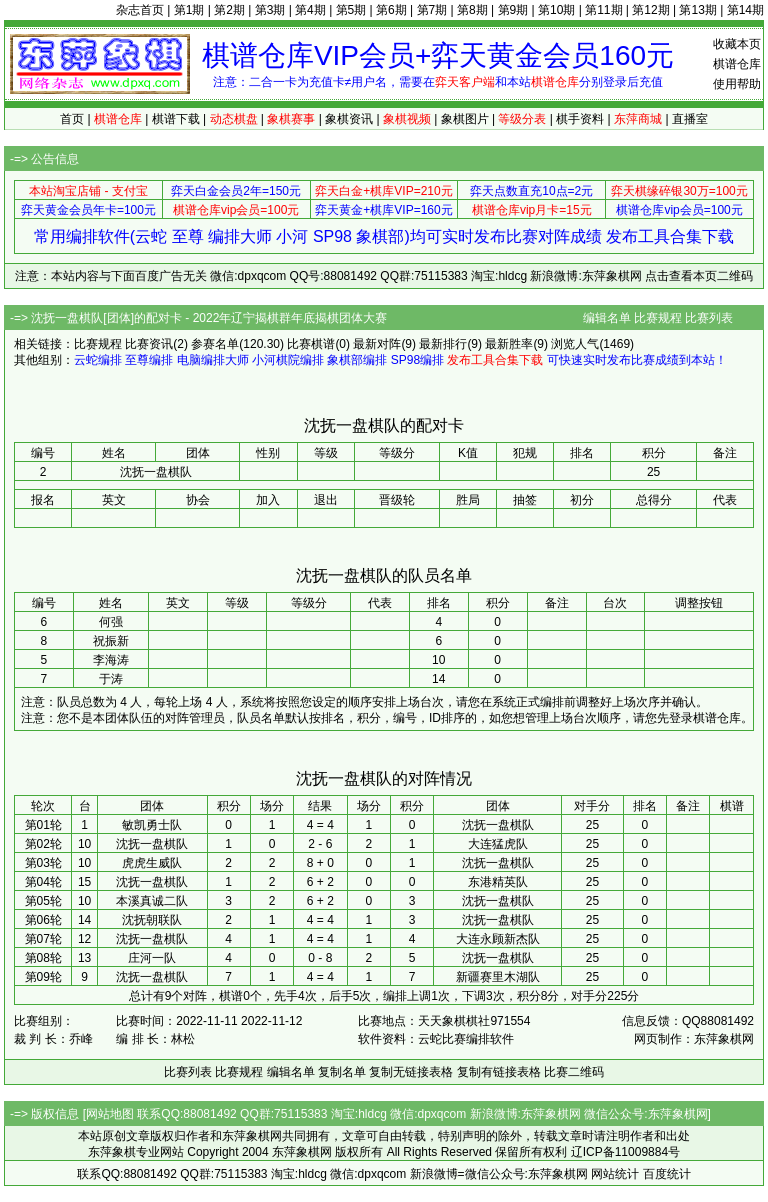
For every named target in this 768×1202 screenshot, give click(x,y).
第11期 (603, 10)
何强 (111, 622)
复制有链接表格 (499, 1072)
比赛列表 (709, 318)
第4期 (310, 10)
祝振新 (111, 641)
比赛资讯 (149, 344)
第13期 (697, 10)
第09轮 (43, 977)
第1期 (189, 10)
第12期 (650, 10)
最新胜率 (509, 344)
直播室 (690, 119)
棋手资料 (580, 119)
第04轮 (43, 882)
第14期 (745, 10)
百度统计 (667, 1174)
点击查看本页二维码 (699, 276)
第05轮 (43, 901)
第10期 (556, 10)
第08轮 (43, 958)
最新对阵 (377, 344)
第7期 (432, 10)
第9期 (513, 10)
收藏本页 (737, 44)
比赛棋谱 (311, 344)
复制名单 (342, 1072)
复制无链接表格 (411, 1072)
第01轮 (43, 825)
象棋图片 (465, 119)
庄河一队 (152, 958)
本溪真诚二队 (152, 901)
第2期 (229, 10)
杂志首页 (140, 10)
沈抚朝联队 (152, 920)
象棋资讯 (349, 119)
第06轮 (43, 920)
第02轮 (43, 844)
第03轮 (43, 863)
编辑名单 (607, 318)
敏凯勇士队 (152, 825)
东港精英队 (498, 882)
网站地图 (110, 1114)
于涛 (111, 679)
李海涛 (111, 660)
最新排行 (443, 344)
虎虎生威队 (152, 863)
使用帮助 (737, 84)
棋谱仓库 (737, 64)
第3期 (270, 10)
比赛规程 (658, 318)
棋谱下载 (176, 119)
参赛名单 (215, 344)
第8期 (472, 10)
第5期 (351, 10)
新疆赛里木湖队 (498, 977)
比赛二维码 (574, 1072)
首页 (72, 119)
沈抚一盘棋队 (498, 825)
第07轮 (43, 939)
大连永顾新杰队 (498, 939)
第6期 (391, 10)
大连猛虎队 (498, 844)
